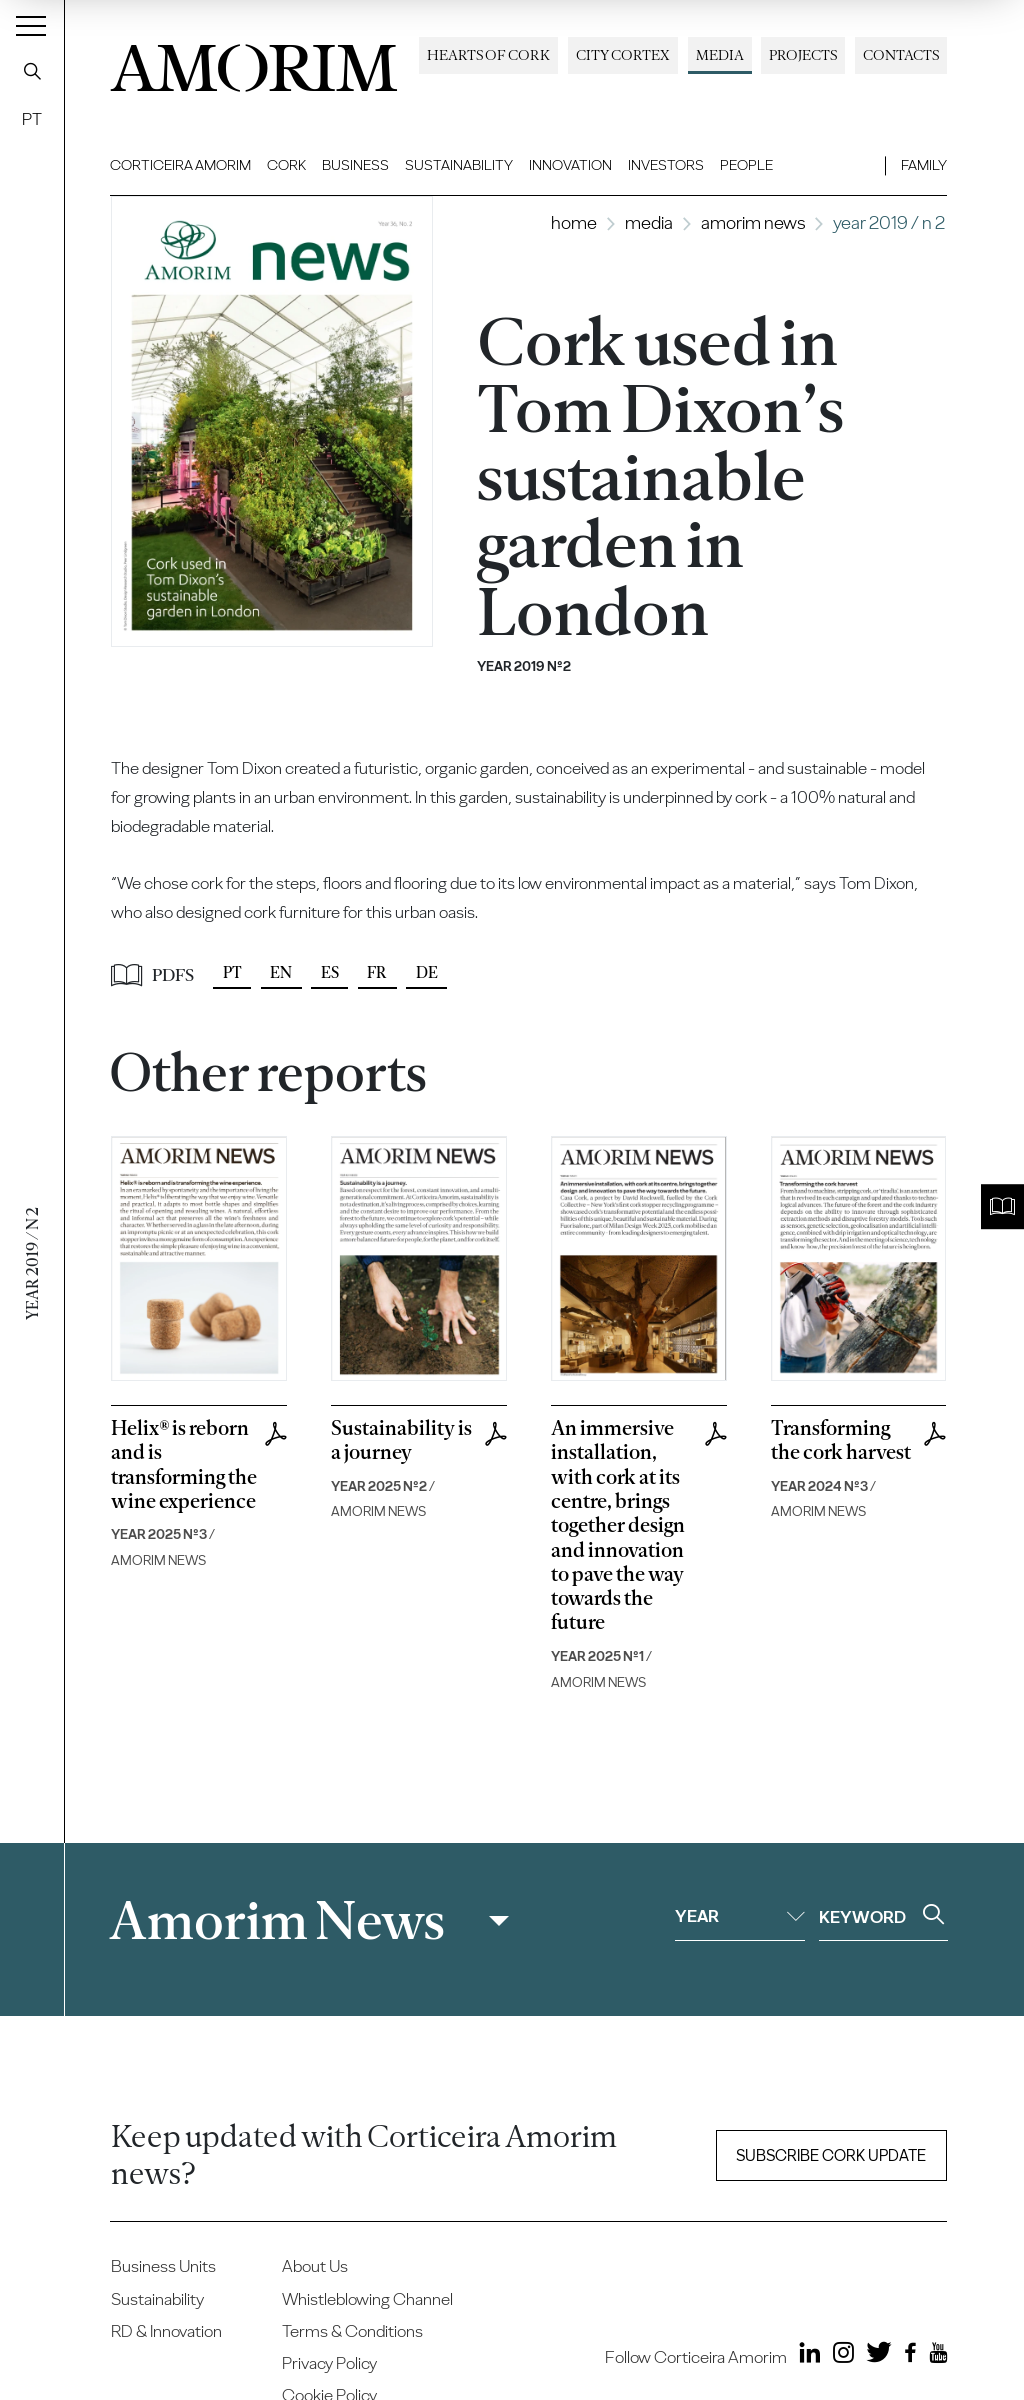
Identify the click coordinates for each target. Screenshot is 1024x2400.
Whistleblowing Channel (367, 2299)
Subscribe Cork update (831, 2155)
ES (330, 972)
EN (281, 972)
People (746, 165)
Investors (666, 165)
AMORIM (254, 62)
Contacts (901, 55)
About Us (315, 2266)
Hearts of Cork (488, 55)
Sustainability (459, 165)
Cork (286, 165)
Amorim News (753, 222)
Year (740, 1916)
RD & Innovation (166, 2331)
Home (574, 222)
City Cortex (623, 55)
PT (32, 119)
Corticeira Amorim (180, 165)
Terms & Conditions (352, 2331)
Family (924, 165)
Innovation (570, 165)
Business (355, 165)
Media (720, 55)
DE (427, 972)
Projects (803, 55)
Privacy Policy (329, 2363)
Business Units (163, 2266)
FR (377, 972)
